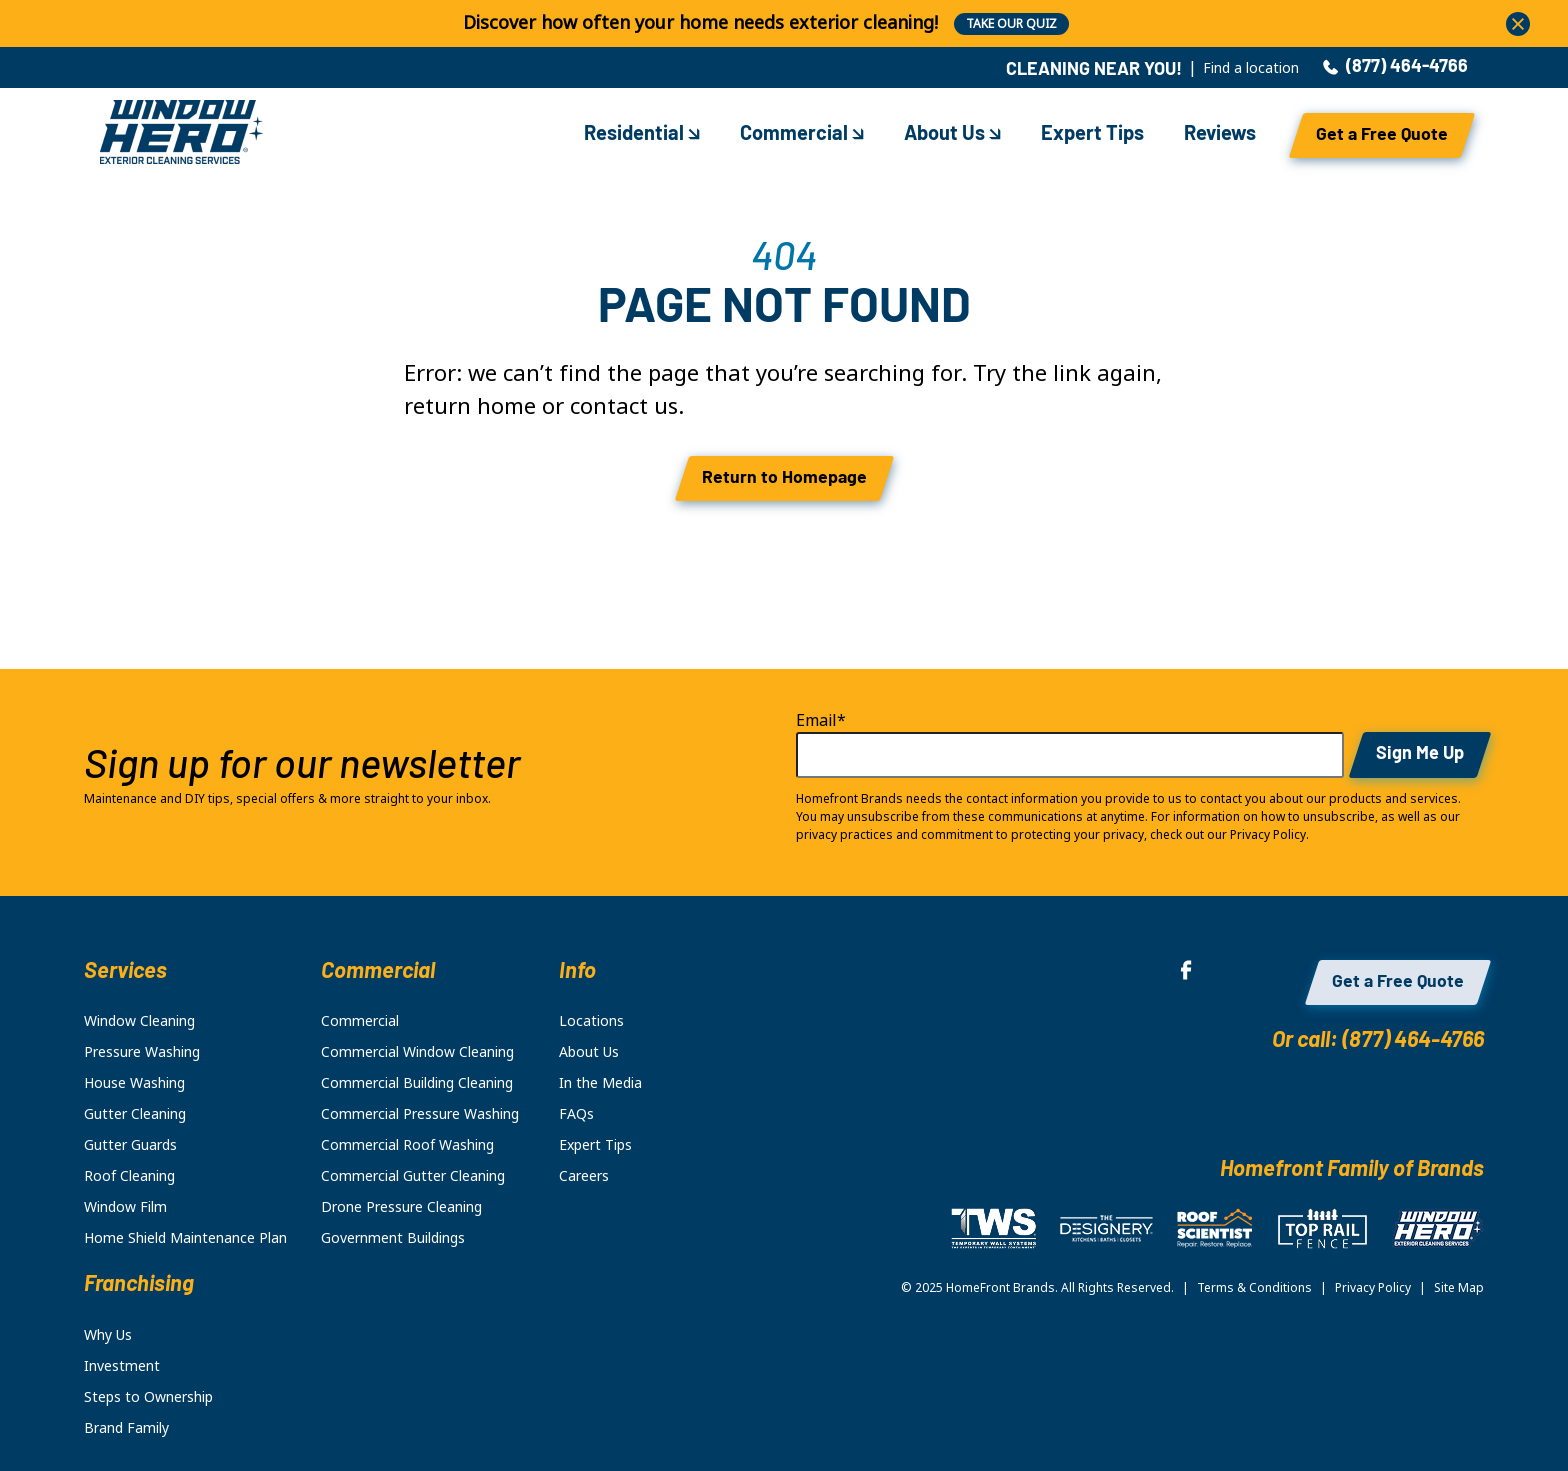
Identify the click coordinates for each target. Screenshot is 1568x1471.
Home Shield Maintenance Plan (185, 1238)
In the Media (600, 1083)
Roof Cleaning (129, 1176)
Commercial (802, 135)
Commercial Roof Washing (407, 1145)
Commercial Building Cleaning (417, 1083)
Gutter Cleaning (135, 1114)
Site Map (1459, 1288)
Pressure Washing (142, 1052)
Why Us (108, 1335)
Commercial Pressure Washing (420, 1114)
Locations (591, 1021)
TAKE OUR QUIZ (1011, 24)
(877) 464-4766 (1395, 68)
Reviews (1220, 135)
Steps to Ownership (148, 1397)
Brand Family (126, 1428)
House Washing (134, 1083)
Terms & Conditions (1254, 1288)
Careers (584, 1176)
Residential (642, 135)
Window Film (125, 1207)
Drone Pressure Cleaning (401, 1207)
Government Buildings (393, 1238)
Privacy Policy (1373, 1288)
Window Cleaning (139, 1021)
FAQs (576, 1114)
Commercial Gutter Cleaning (413, 1176)
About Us (952, 135)
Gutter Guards (130, 1145)
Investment (122, 1366)
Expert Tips (1092, 135)
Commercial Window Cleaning (417, 1052)
